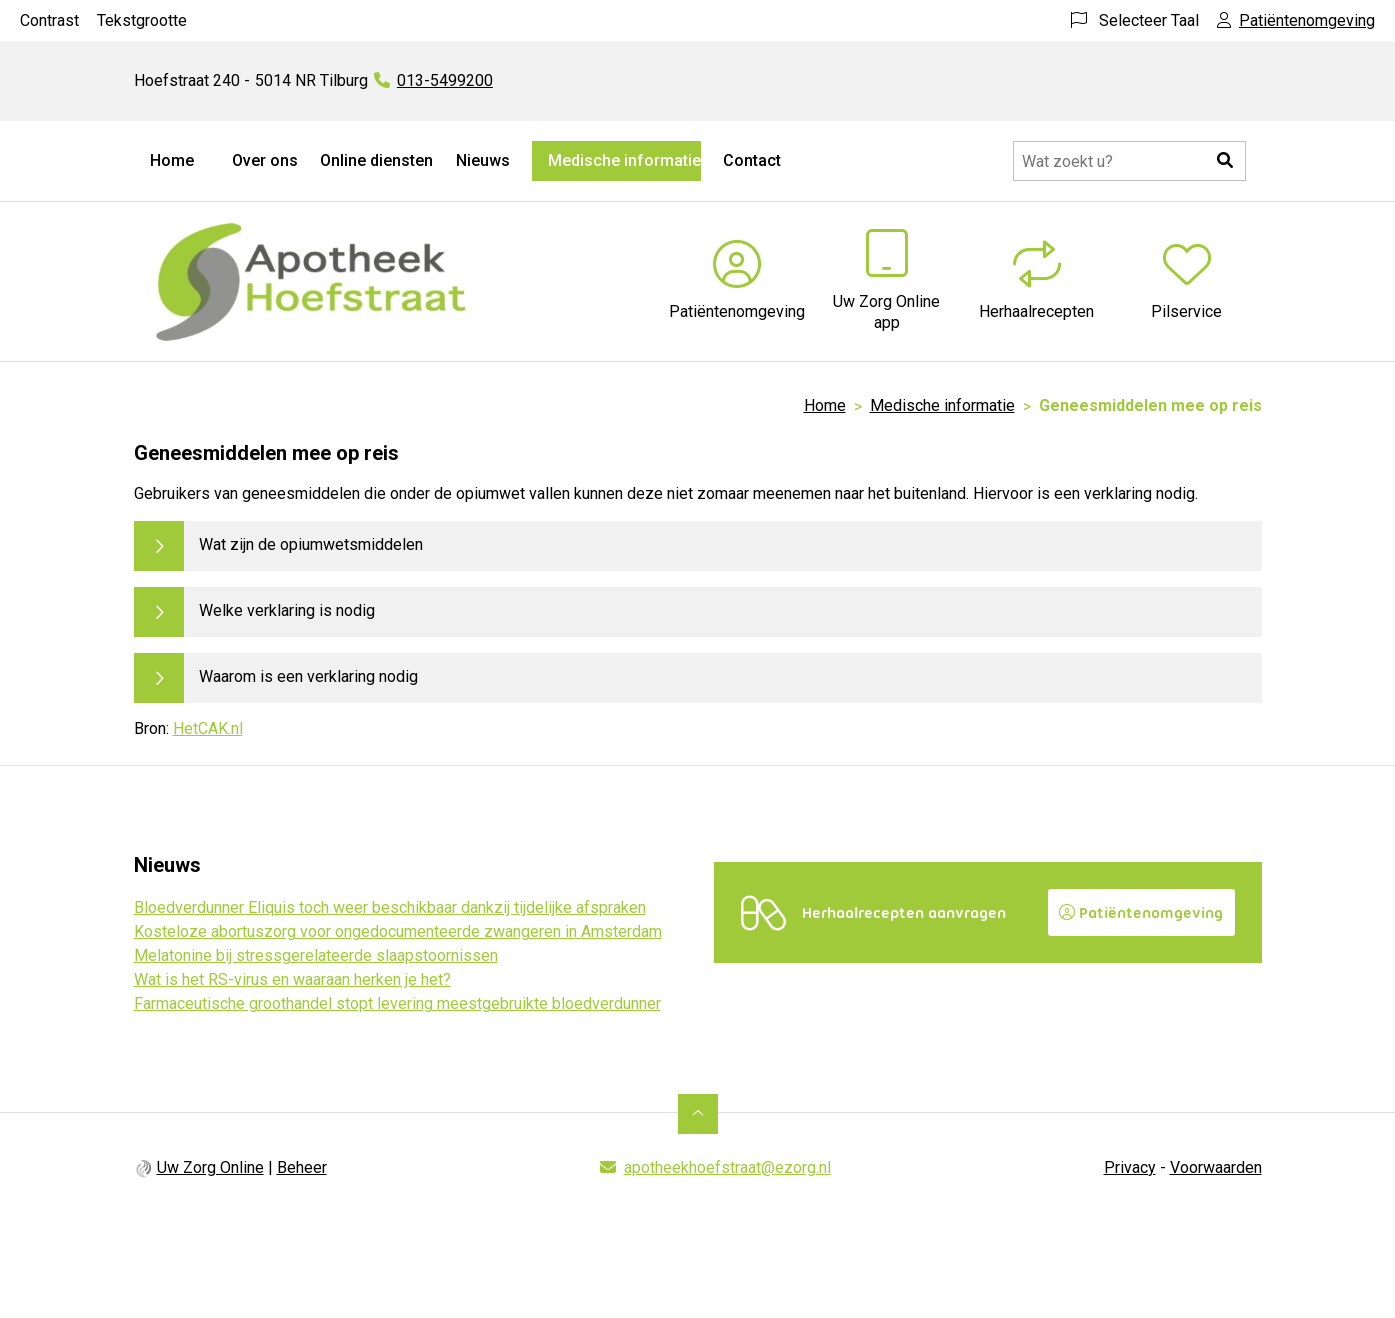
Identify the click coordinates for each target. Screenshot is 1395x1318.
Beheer (302, 1167)
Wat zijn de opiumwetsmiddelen (311, 544)
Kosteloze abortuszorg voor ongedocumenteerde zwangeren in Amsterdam (398, 931)
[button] (1226, 161)
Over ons (265, 160)
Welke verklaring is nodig (287, 610)
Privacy (1130, 1167)
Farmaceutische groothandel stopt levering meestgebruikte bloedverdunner (397, 1003)
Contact (752, 160)
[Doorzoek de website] (1129, 161)
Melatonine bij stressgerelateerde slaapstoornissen (316, 955)
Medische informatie (624, 160)
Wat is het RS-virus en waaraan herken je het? (292, 979)
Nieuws (483, 160)
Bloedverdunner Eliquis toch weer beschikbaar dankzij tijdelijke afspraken (390, 907)
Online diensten (376, 160)
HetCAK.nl (208, 728)
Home (172, 160)
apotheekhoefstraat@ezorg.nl (727, 1167)
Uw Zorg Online (210, 1167)
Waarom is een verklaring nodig (308, 676)
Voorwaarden (1216, 1167)
